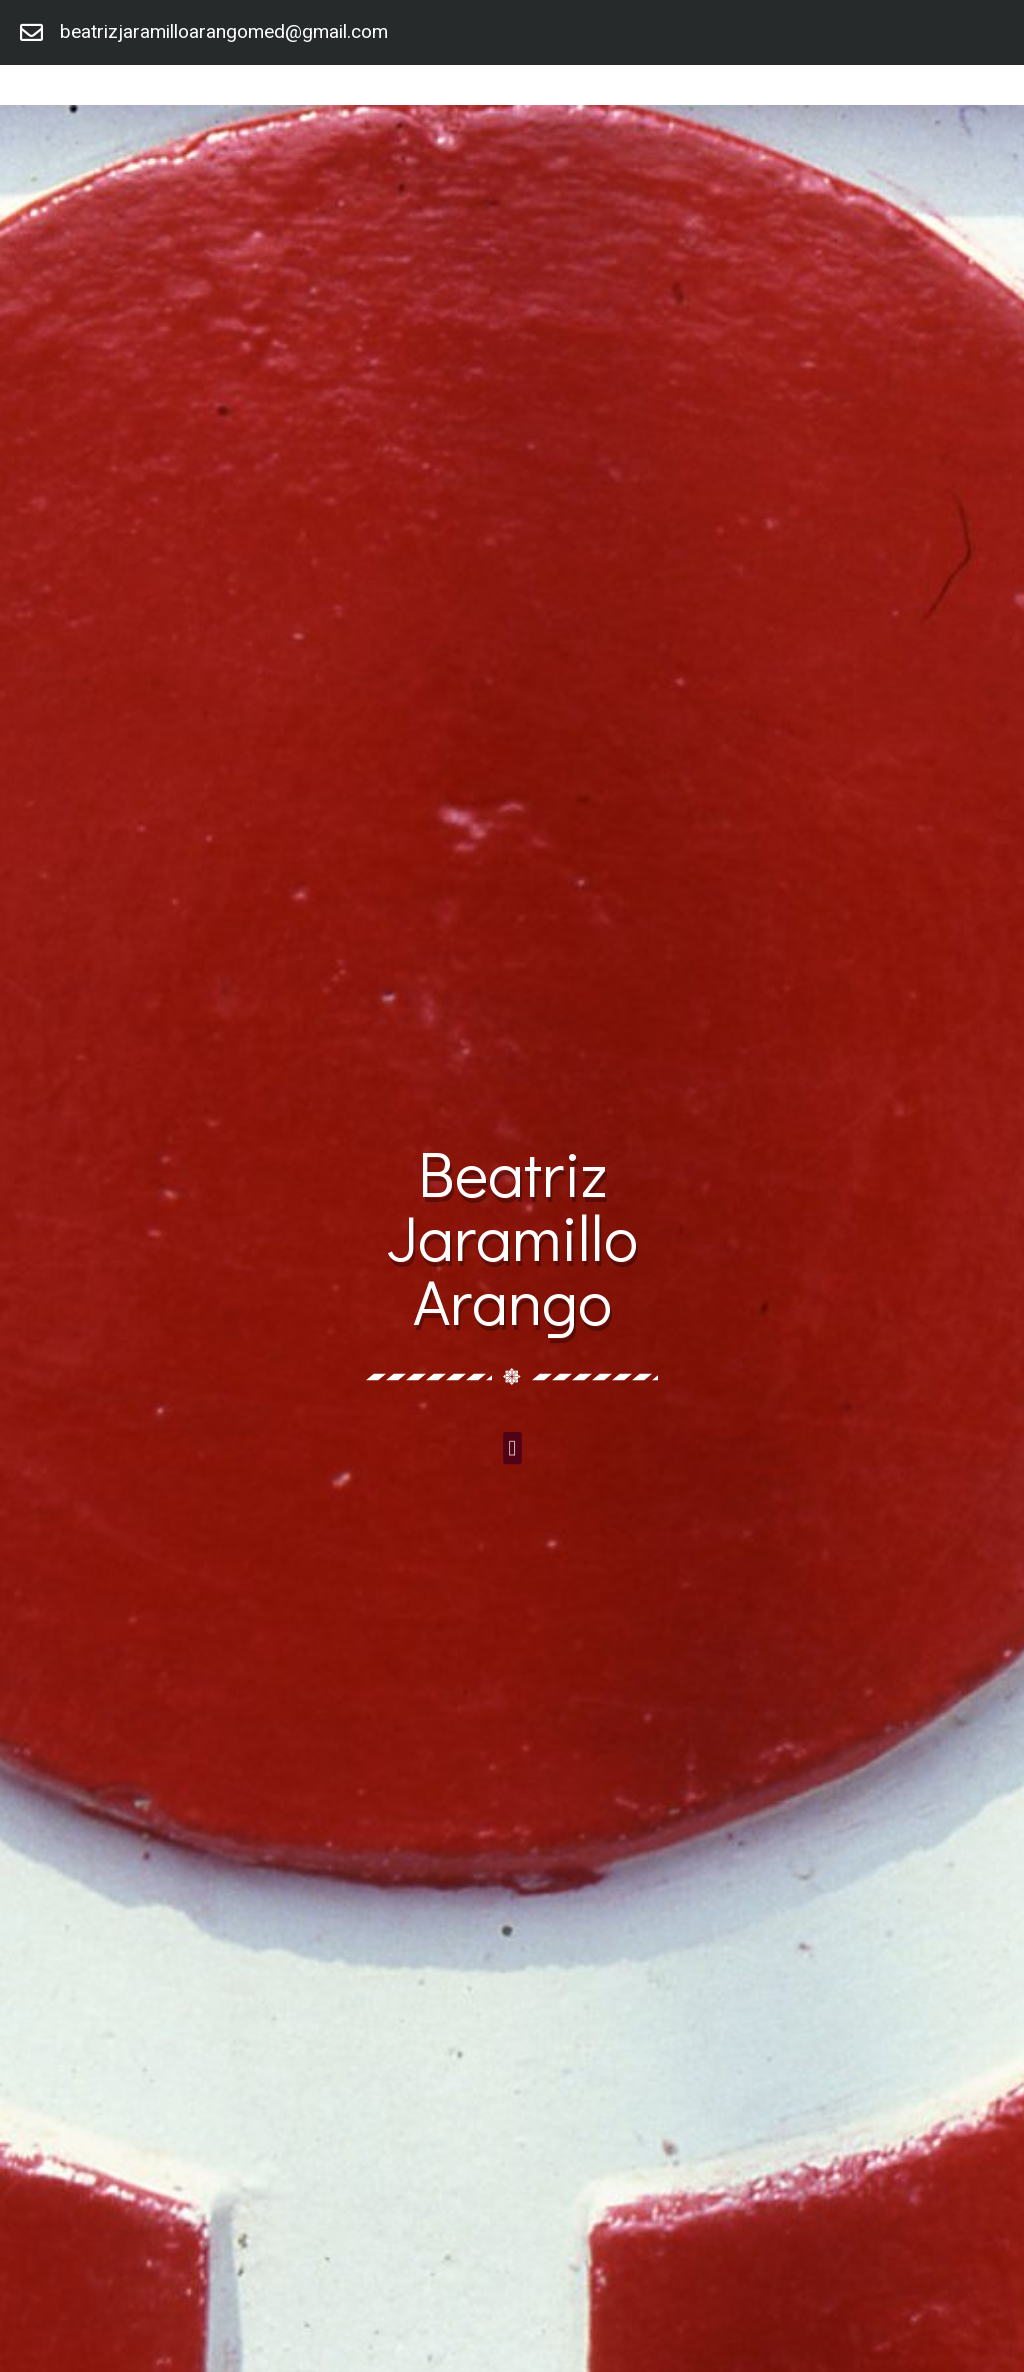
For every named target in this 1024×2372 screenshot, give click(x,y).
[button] (512, 1447)
